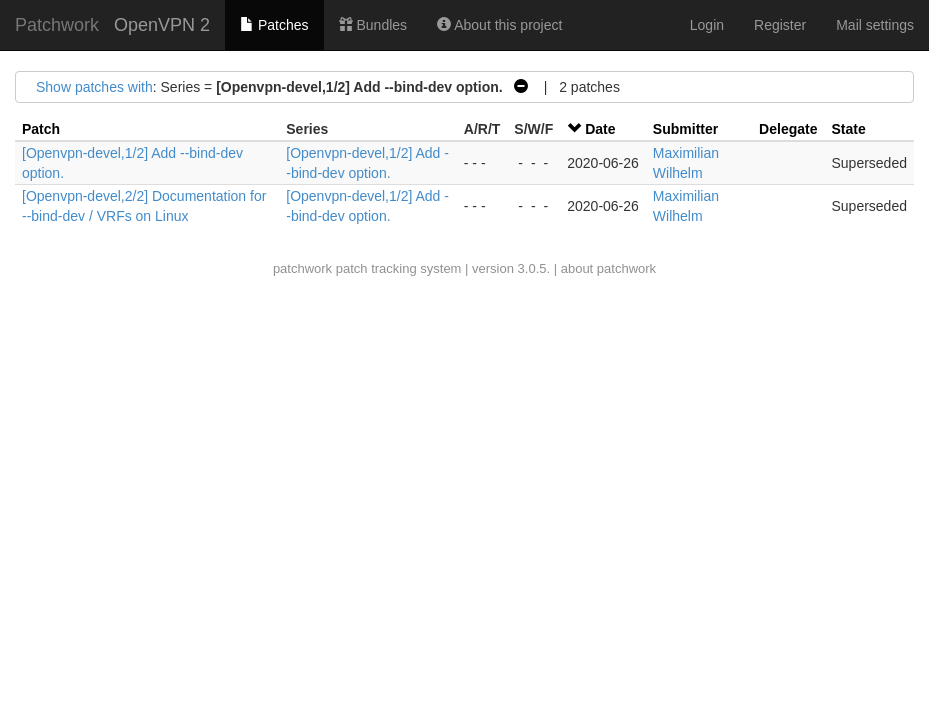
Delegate (788, 129)
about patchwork (608, 268)
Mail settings (875, 25)
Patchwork (57, 25)
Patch (41, 129)
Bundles (373, 25)
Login (707, 25)
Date (600, 129)
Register (780, 25)
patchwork (302, 268)
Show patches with (94, 87)
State (848, 129)
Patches (274, 25)
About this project (499, 25)
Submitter (685, 129)
